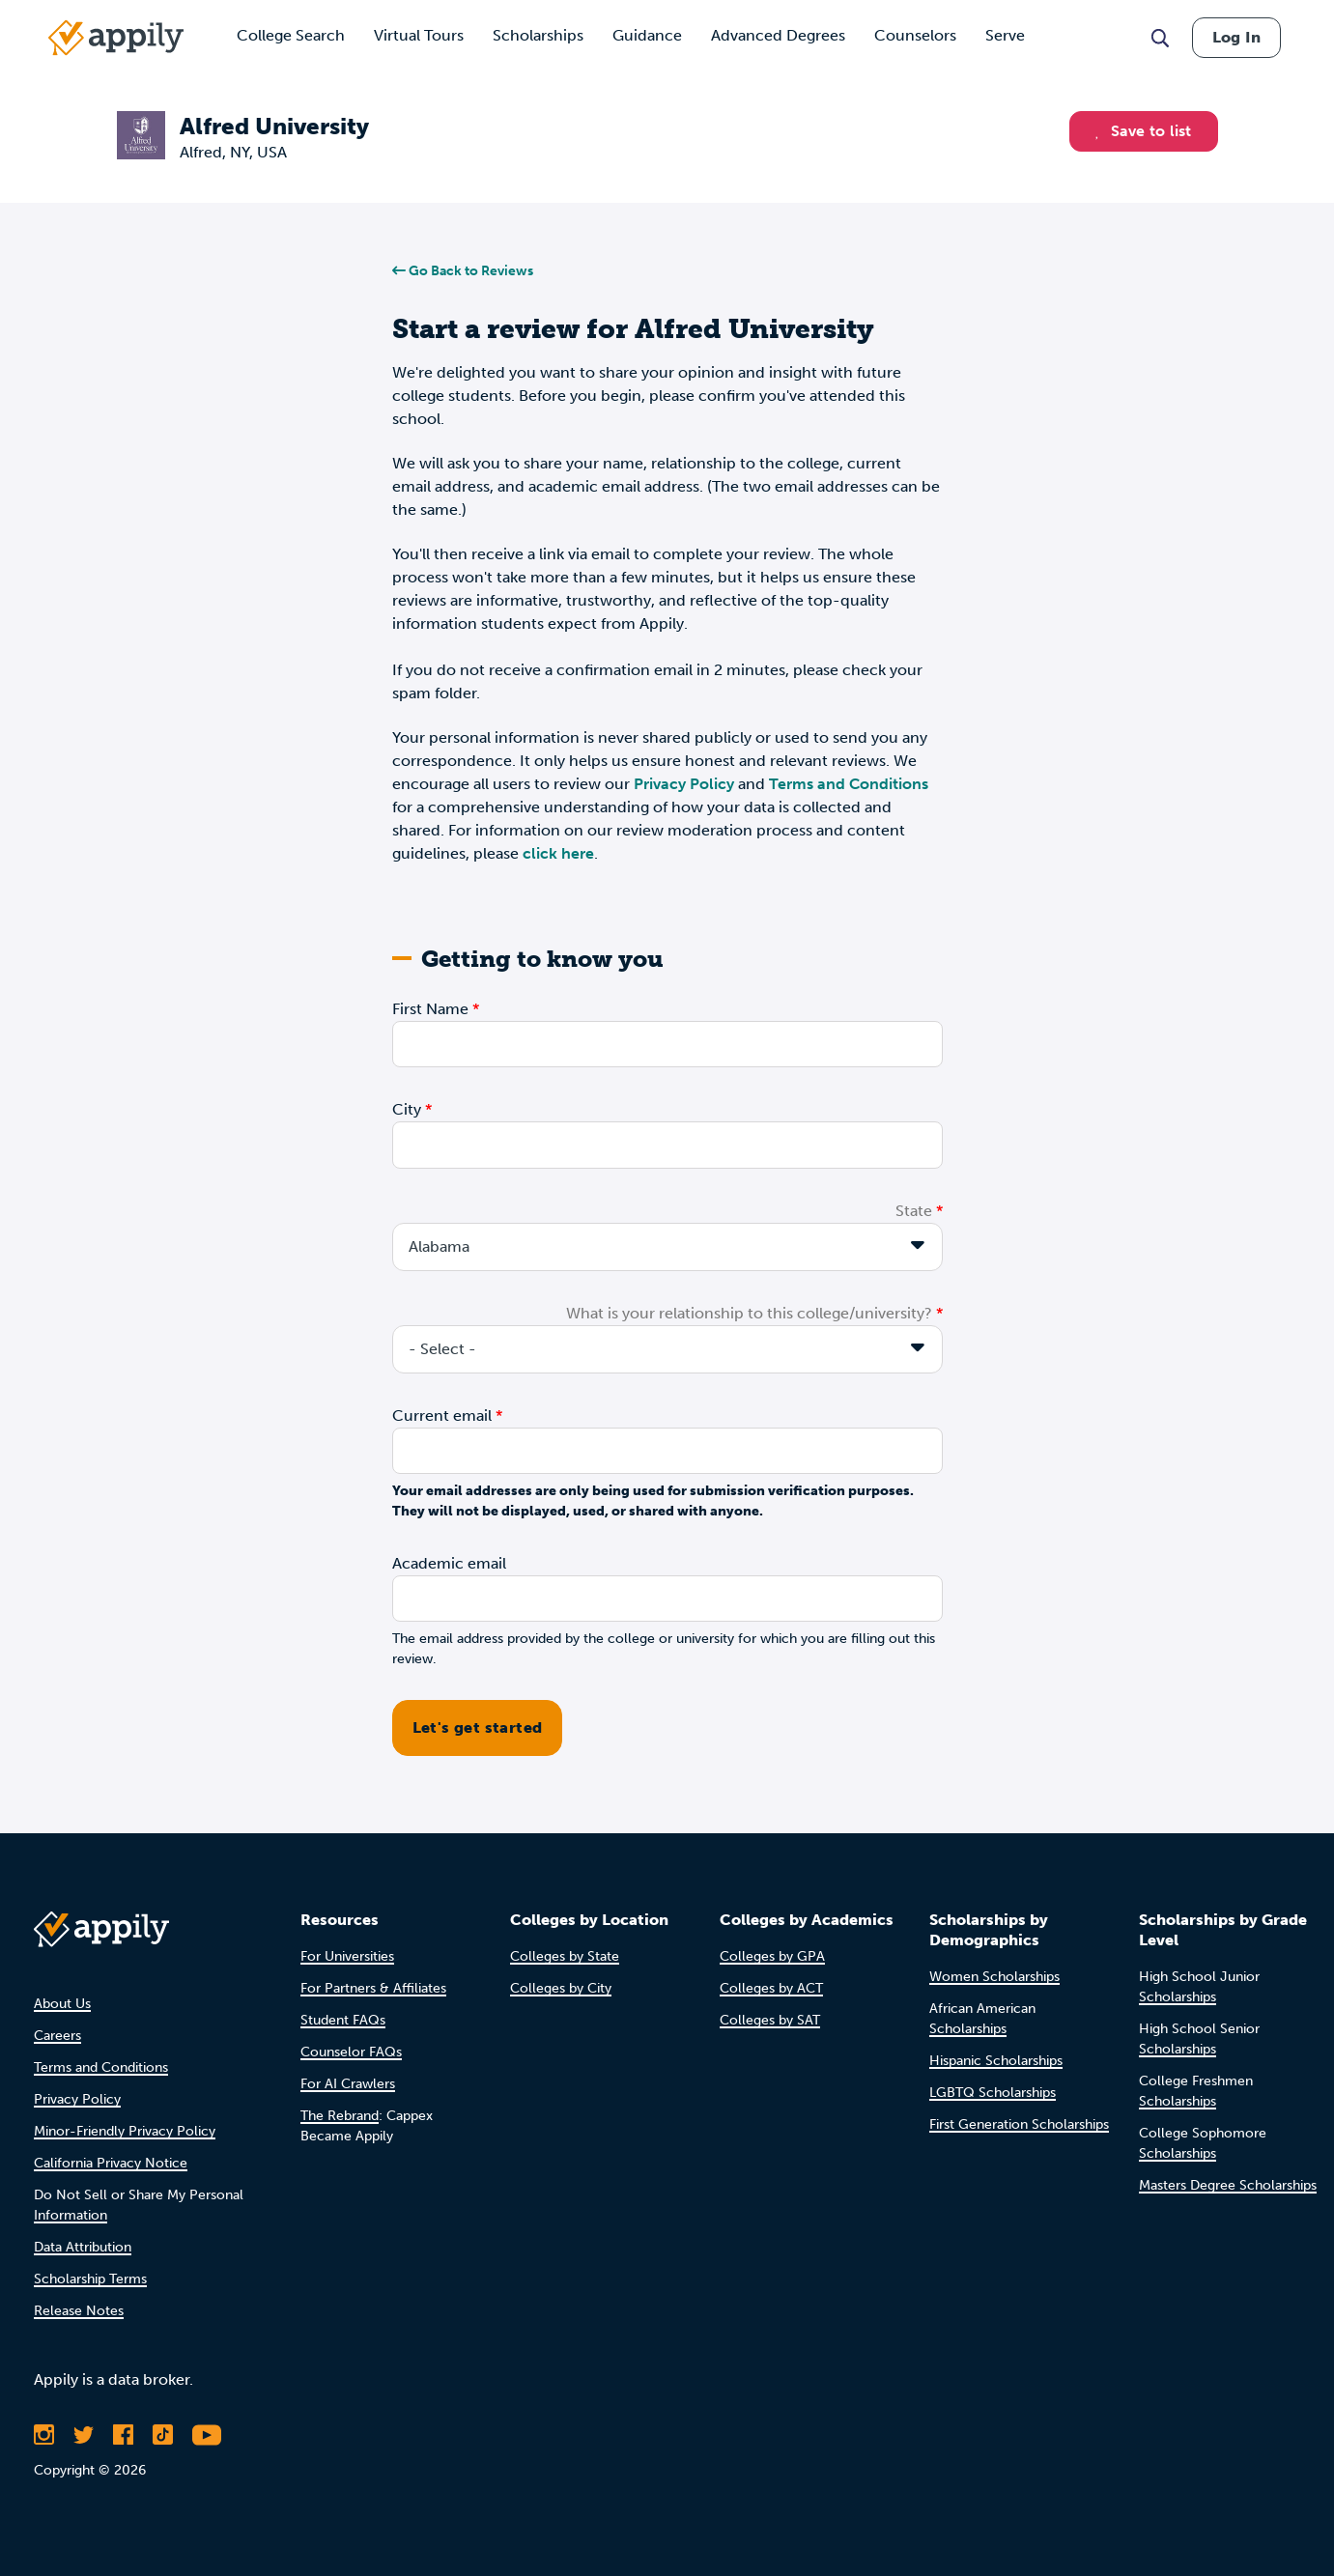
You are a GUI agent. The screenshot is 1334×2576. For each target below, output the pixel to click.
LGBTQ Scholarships (992, 2092)
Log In (1236, 37)
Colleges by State (564, 1956)
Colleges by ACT (771, 1988)
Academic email (449, 1563)
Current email (442, 1415)
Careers (57, 2035)
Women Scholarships (994, 1976)
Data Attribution (82, 2247)
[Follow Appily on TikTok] (163, 2434)
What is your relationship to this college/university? (749, 1313)
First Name (430, 1009)
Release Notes (79, 2311)
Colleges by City (560, 1988)
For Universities (347, 1956)
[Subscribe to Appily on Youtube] (206, 2434)
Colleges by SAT (770, 2020)
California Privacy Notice (110, 2163)
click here (558, 853)
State (913, 1211)
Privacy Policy (684, 784)
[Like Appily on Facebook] (123, 2434)
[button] (1103, 131)
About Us (62, 2004)
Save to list (1143, 131)
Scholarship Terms (90, 2279)
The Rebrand (339, 2116)
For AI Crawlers (347, 2084)
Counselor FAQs (351, 2052)
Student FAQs (342, 2020)
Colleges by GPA (772, 1956)
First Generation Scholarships (1019, 2124)
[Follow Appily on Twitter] (83, 2434)
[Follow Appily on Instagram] (44, 2434)
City (406, 1109)
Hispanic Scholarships (996, 2060)
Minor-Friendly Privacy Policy (124, 2131)
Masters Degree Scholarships (1228, 2185)
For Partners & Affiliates (373, 1988)
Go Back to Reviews (462, 271)
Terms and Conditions (848, 784)
